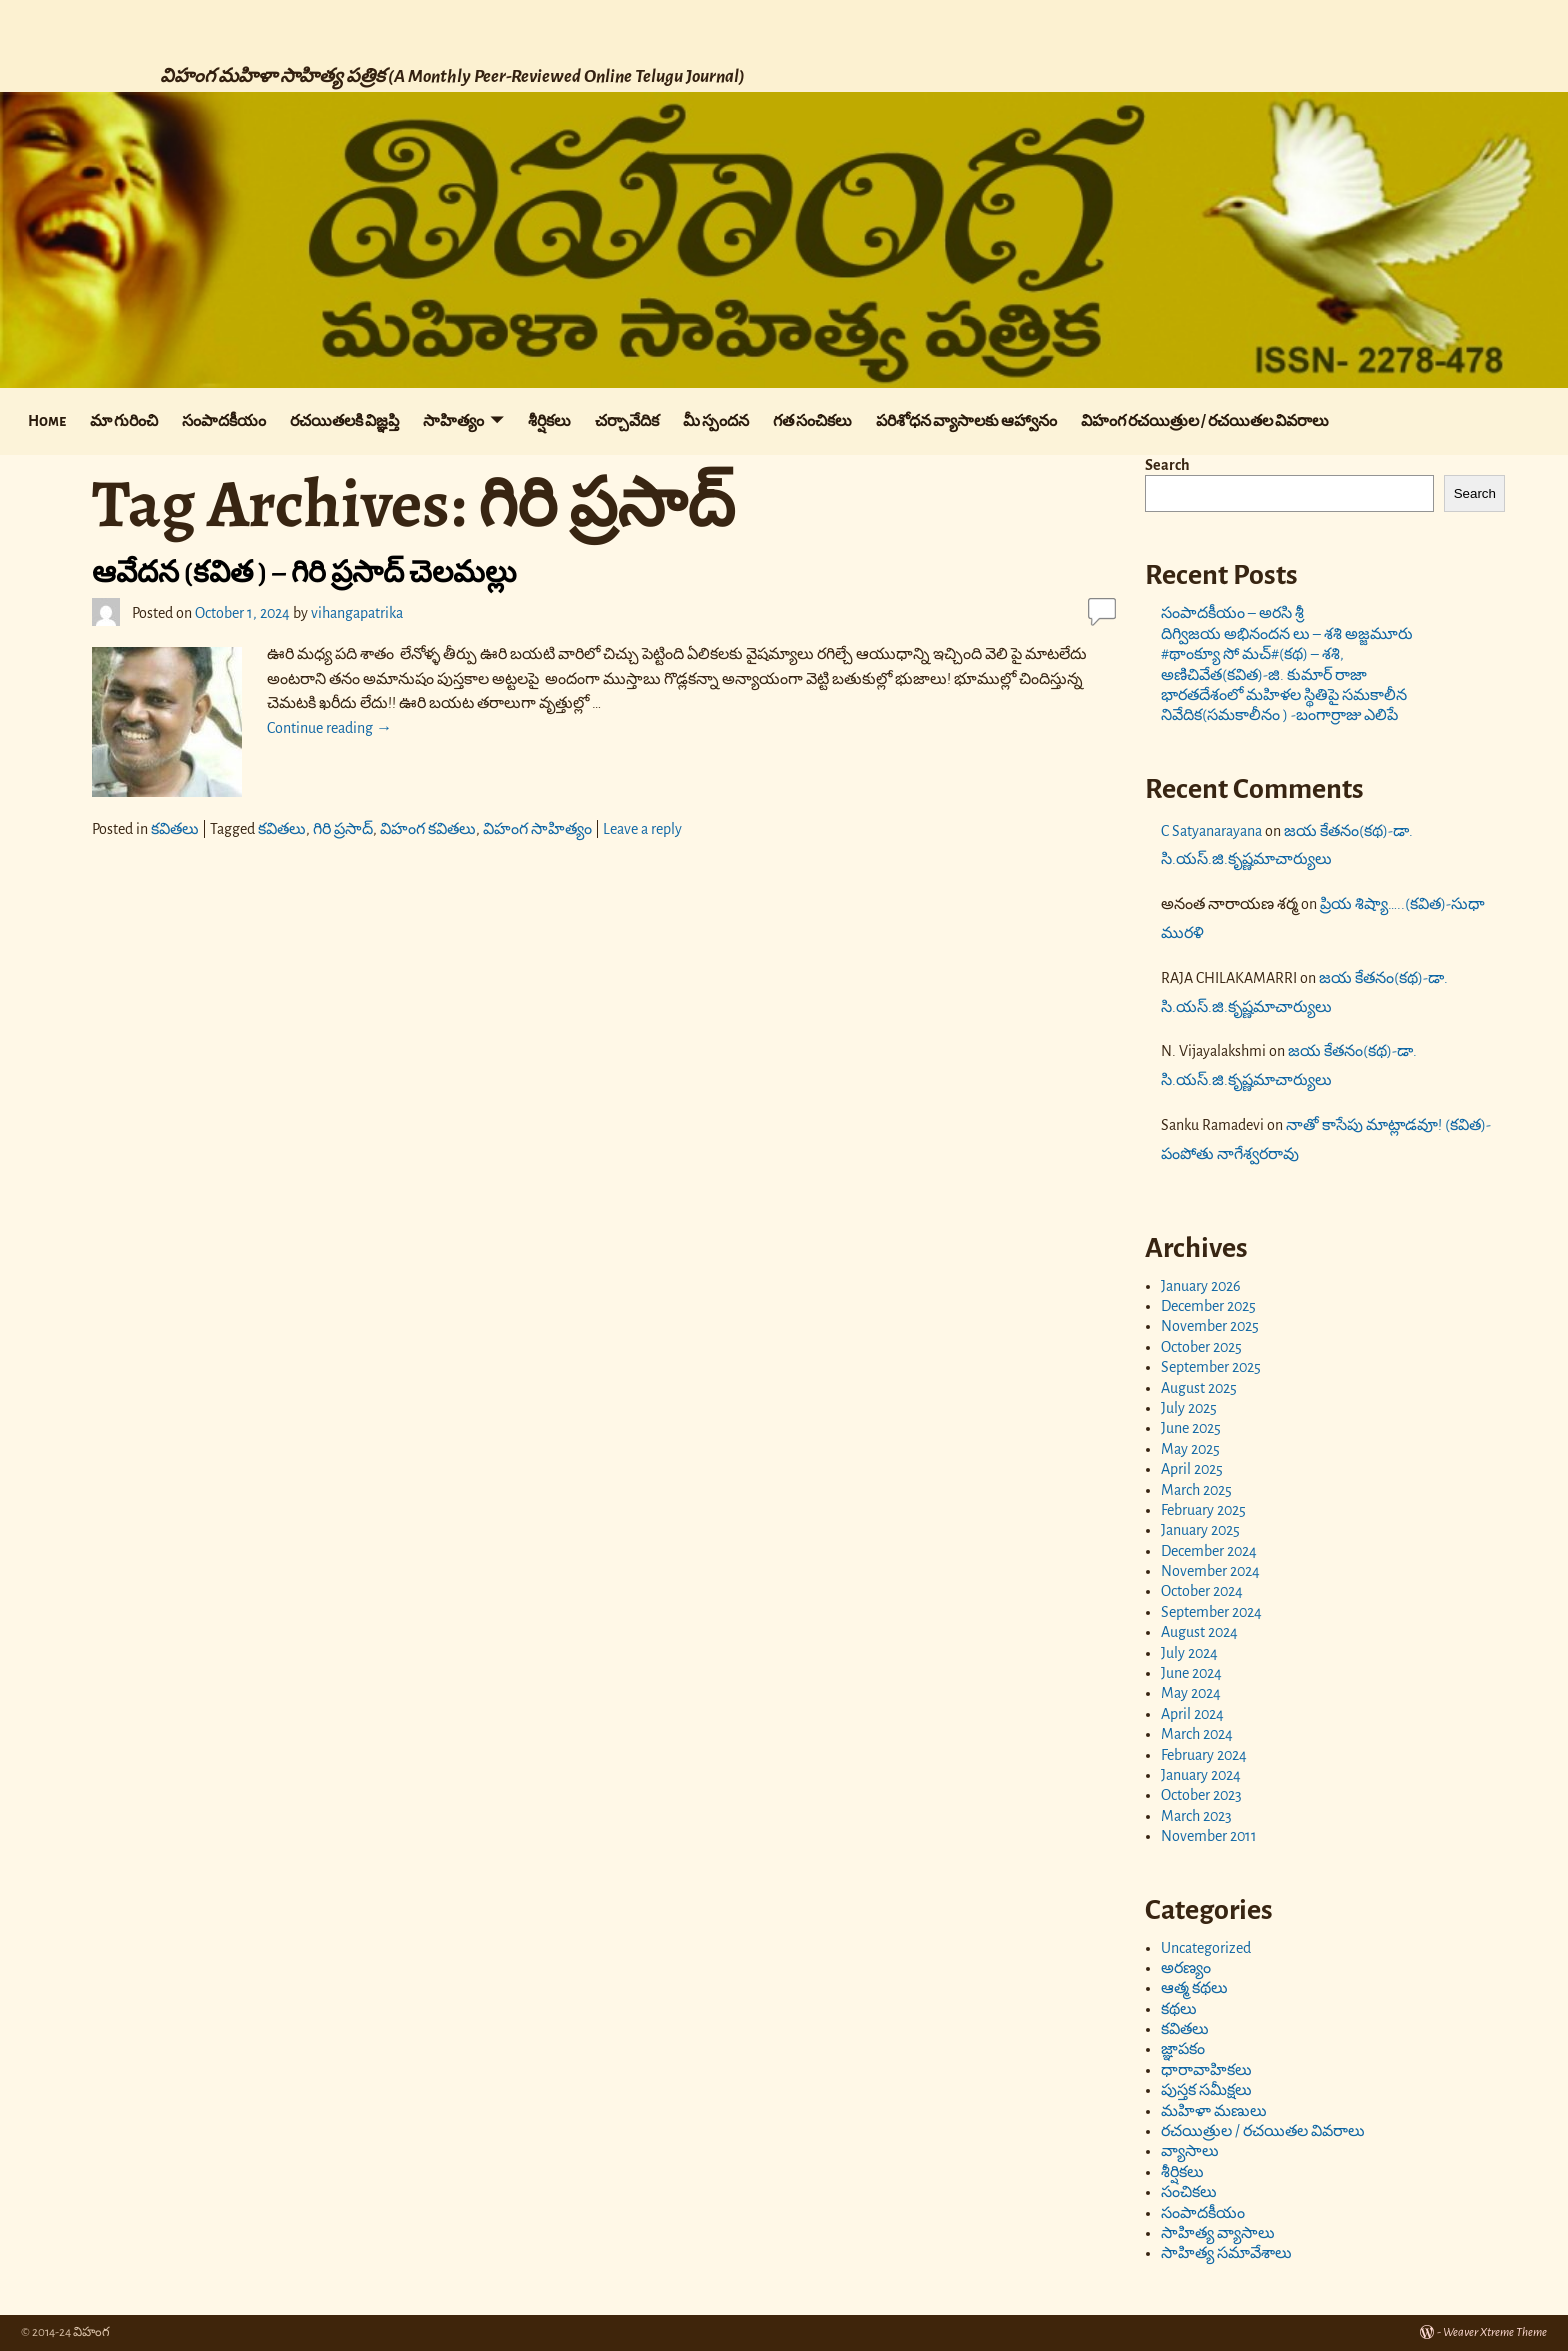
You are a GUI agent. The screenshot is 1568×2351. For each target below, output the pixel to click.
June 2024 (1191, 1673)
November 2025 (1210, 1326)
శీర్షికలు (549, 421)
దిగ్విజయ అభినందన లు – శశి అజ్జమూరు (1288, 634)
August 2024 (1199, 1632)
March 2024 (1197, 1734)
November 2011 (1209, 1836)
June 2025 (1191, 1428)
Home (47, 421)
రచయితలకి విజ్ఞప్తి (344, 421)
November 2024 (1210, 1571)
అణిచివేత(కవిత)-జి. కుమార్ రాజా (1264, 675)
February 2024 (1204, 1755)
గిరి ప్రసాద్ (343, 829)
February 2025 (1203, 1510)
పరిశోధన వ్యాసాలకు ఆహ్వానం (966, 421)
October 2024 (1202, 1591)
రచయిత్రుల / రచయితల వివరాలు (1263, 2131)
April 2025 (1192, 1469)
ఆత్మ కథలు (1194, 1988)
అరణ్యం (1186, 1968)
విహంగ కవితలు (428, 829)
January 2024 (1201, 1775)
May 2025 (1190, 1449)
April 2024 (1192, 1714)
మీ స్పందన (716, 421)
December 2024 (1209, 1551)
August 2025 (1199, 1388)
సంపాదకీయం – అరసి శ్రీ (1232, 613)
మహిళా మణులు (1214, 2111)
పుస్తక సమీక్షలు (1206, 2090)
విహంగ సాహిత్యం (537, 829)
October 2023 (1201, 1795)
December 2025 (1208, 1306)
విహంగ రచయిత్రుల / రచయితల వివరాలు (1205, 421)
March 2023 (1196, 1816)
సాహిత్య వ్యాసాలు (1218, 2233)
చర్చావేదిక (627, 421)
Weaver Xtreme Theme (1495, 2332)
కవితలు (175, 829)
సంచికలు (1189, 2192)
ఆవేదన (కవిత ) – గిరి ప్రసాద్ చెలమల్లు (306, 572)
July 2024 (1189, 1653)
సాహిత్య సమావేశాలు (1226, 2253)
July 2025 (1189, 1408)
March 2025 (1196, 1490)
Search (1167, 465)
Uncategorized (1206, 1948)
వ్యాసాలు (1190, 2151)
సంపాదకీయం (224, 421)
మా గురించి (124, 421)
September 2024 (1211, 1612)
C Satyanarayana (1211, 831)
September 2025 (1211, 1367)
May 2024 (1191, 1693)
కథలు (1179, 2009)
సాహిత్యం (453, 421)
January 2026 (1201, 1286)
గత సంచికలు (812, 421)
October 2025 (1201, 1347)
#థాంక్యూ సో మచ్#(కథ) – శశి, (1252, 654)
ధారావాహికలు (1206, 2070)
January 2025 (1200, 1530)
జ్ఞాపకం (1183, 2049)
